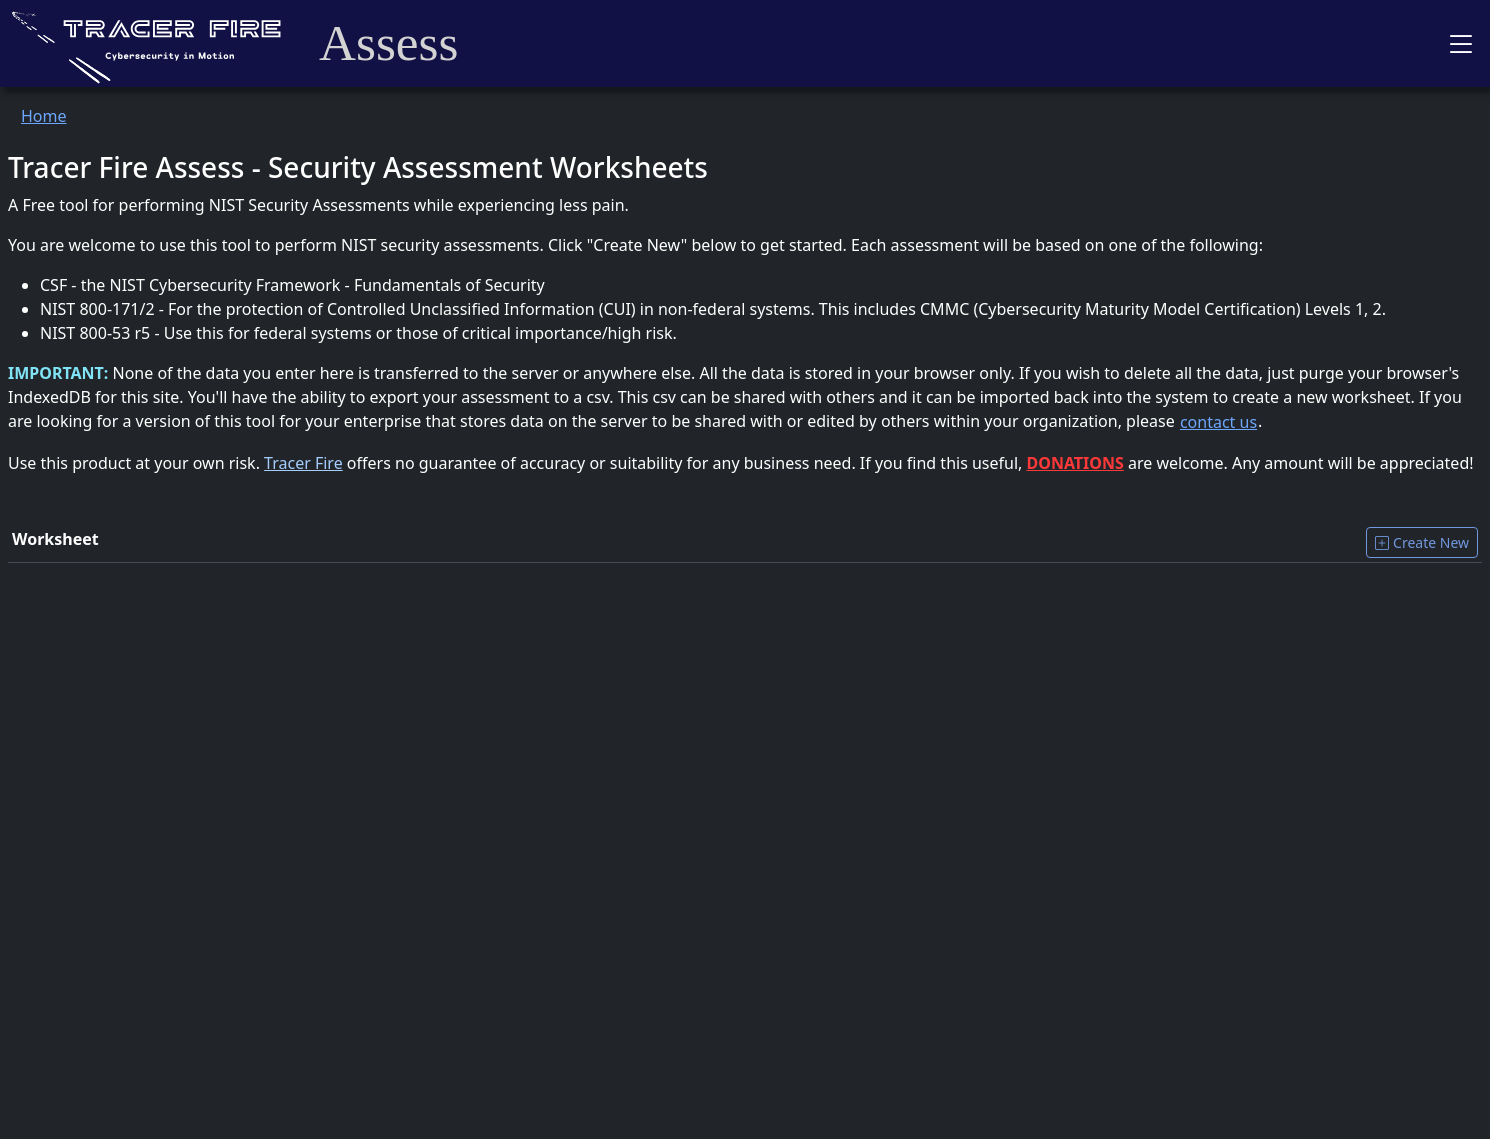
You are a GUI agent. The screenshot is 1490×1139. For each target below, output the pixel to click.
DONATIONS (1075, 463)
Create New (1422, 542)
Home (44, 116)
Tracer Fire (303, 463)
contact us (1218, 422)
